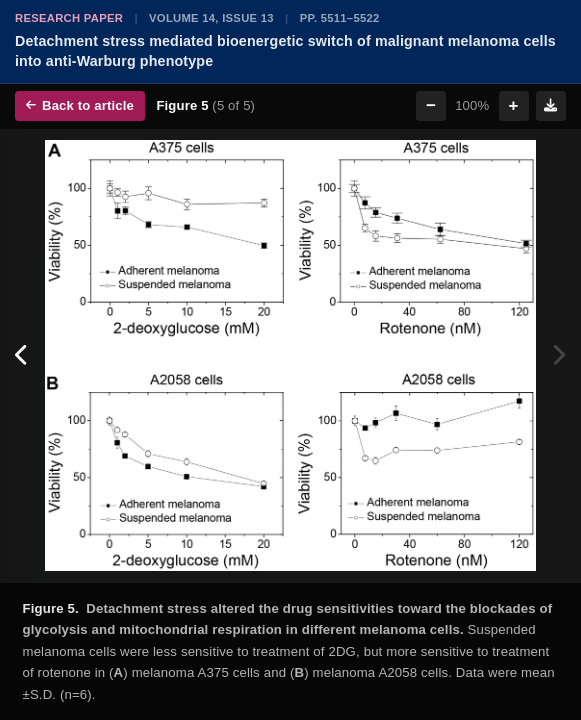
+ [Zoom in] (514, 105)
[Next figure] (558, 356)
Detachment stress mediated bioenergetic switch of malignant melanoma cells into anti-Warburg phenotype (285, 51)
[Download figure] (551, 106)
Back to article (80, 105)
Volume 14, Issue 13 (211, 18)
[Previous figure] (22, 356)
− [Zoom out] (431, 105)
